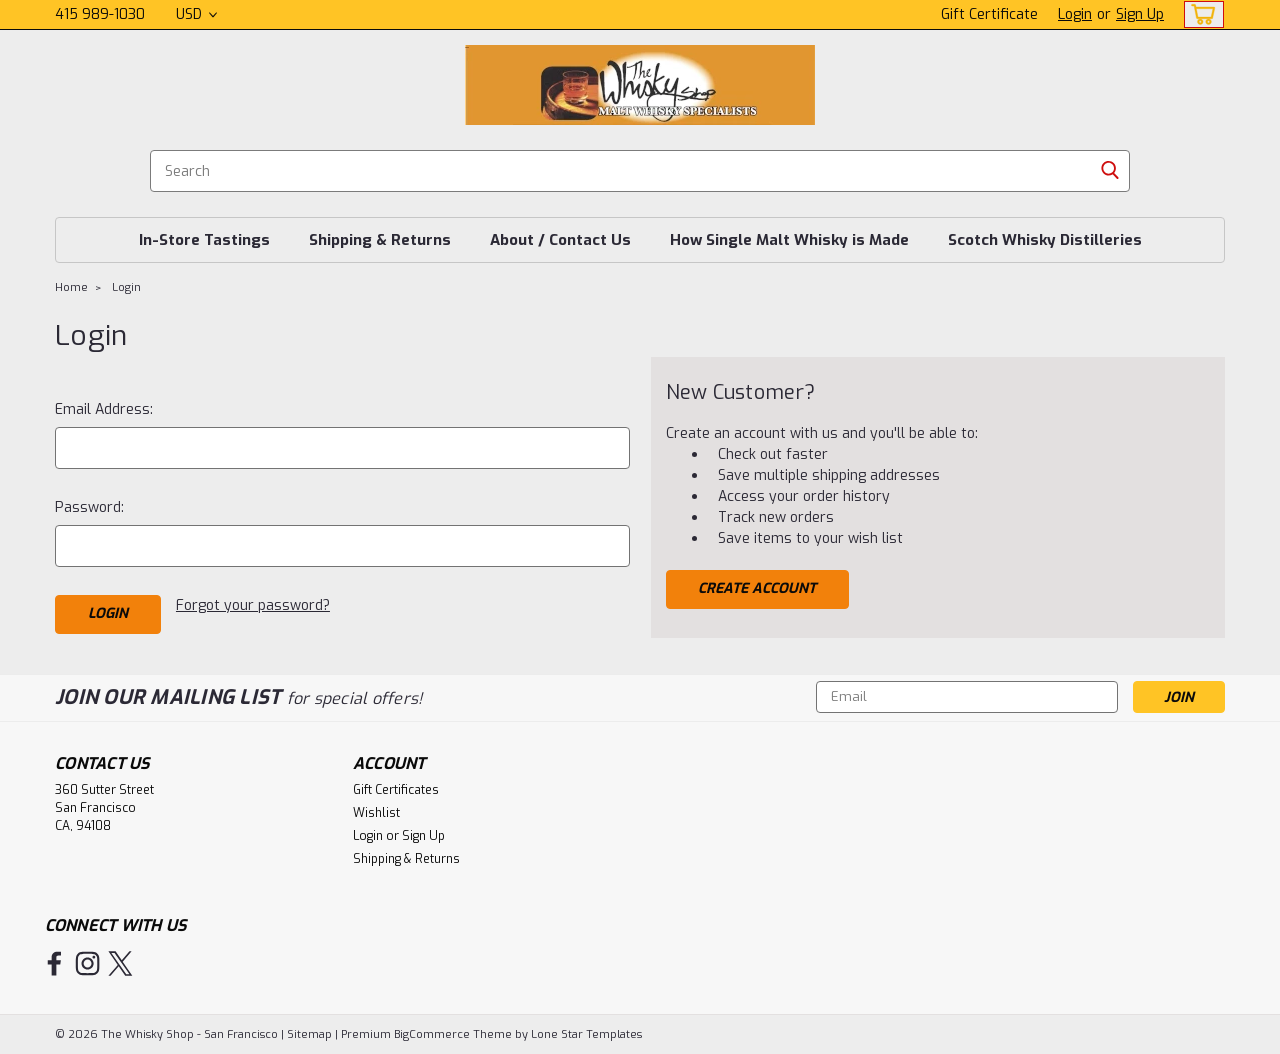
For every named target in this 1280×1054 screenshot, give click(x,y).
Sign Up (1140, 14)
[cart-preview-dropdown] (1199, 14)
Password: (89, 507)
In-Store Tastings (204, 240)
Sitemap (309, 1034)
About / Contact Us (560, 240)
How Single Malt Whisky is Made (789, 240)
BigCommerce (432, 1034)
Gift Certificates (396, 790)
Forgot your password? (253, 605)
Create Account (757, 588)
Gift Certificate (989, 14)
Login (1075, 14)
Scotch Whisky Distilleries (1045, 240)
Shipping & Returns (380, 240)
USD (196, 14)
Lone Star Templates (586, 1034)
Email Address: (104, 409)
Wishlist (376, 813)
